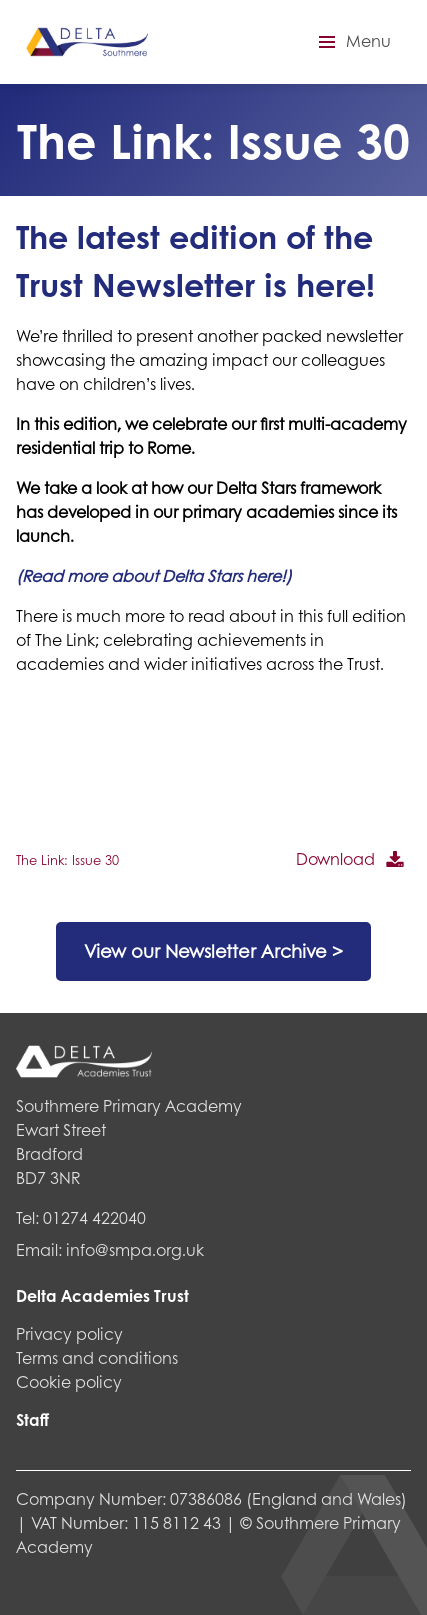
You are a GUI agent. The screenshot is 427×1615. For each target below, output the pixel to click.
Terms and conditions (97, 1357)
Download (335, 858)
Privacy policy (69, 1333)
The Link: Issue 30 (67, 860)
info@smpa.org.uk (135, 1249)
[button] (352, 42)
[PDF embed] (166, 767)
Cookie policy (69, 1381)
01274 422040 (94, 1217)
